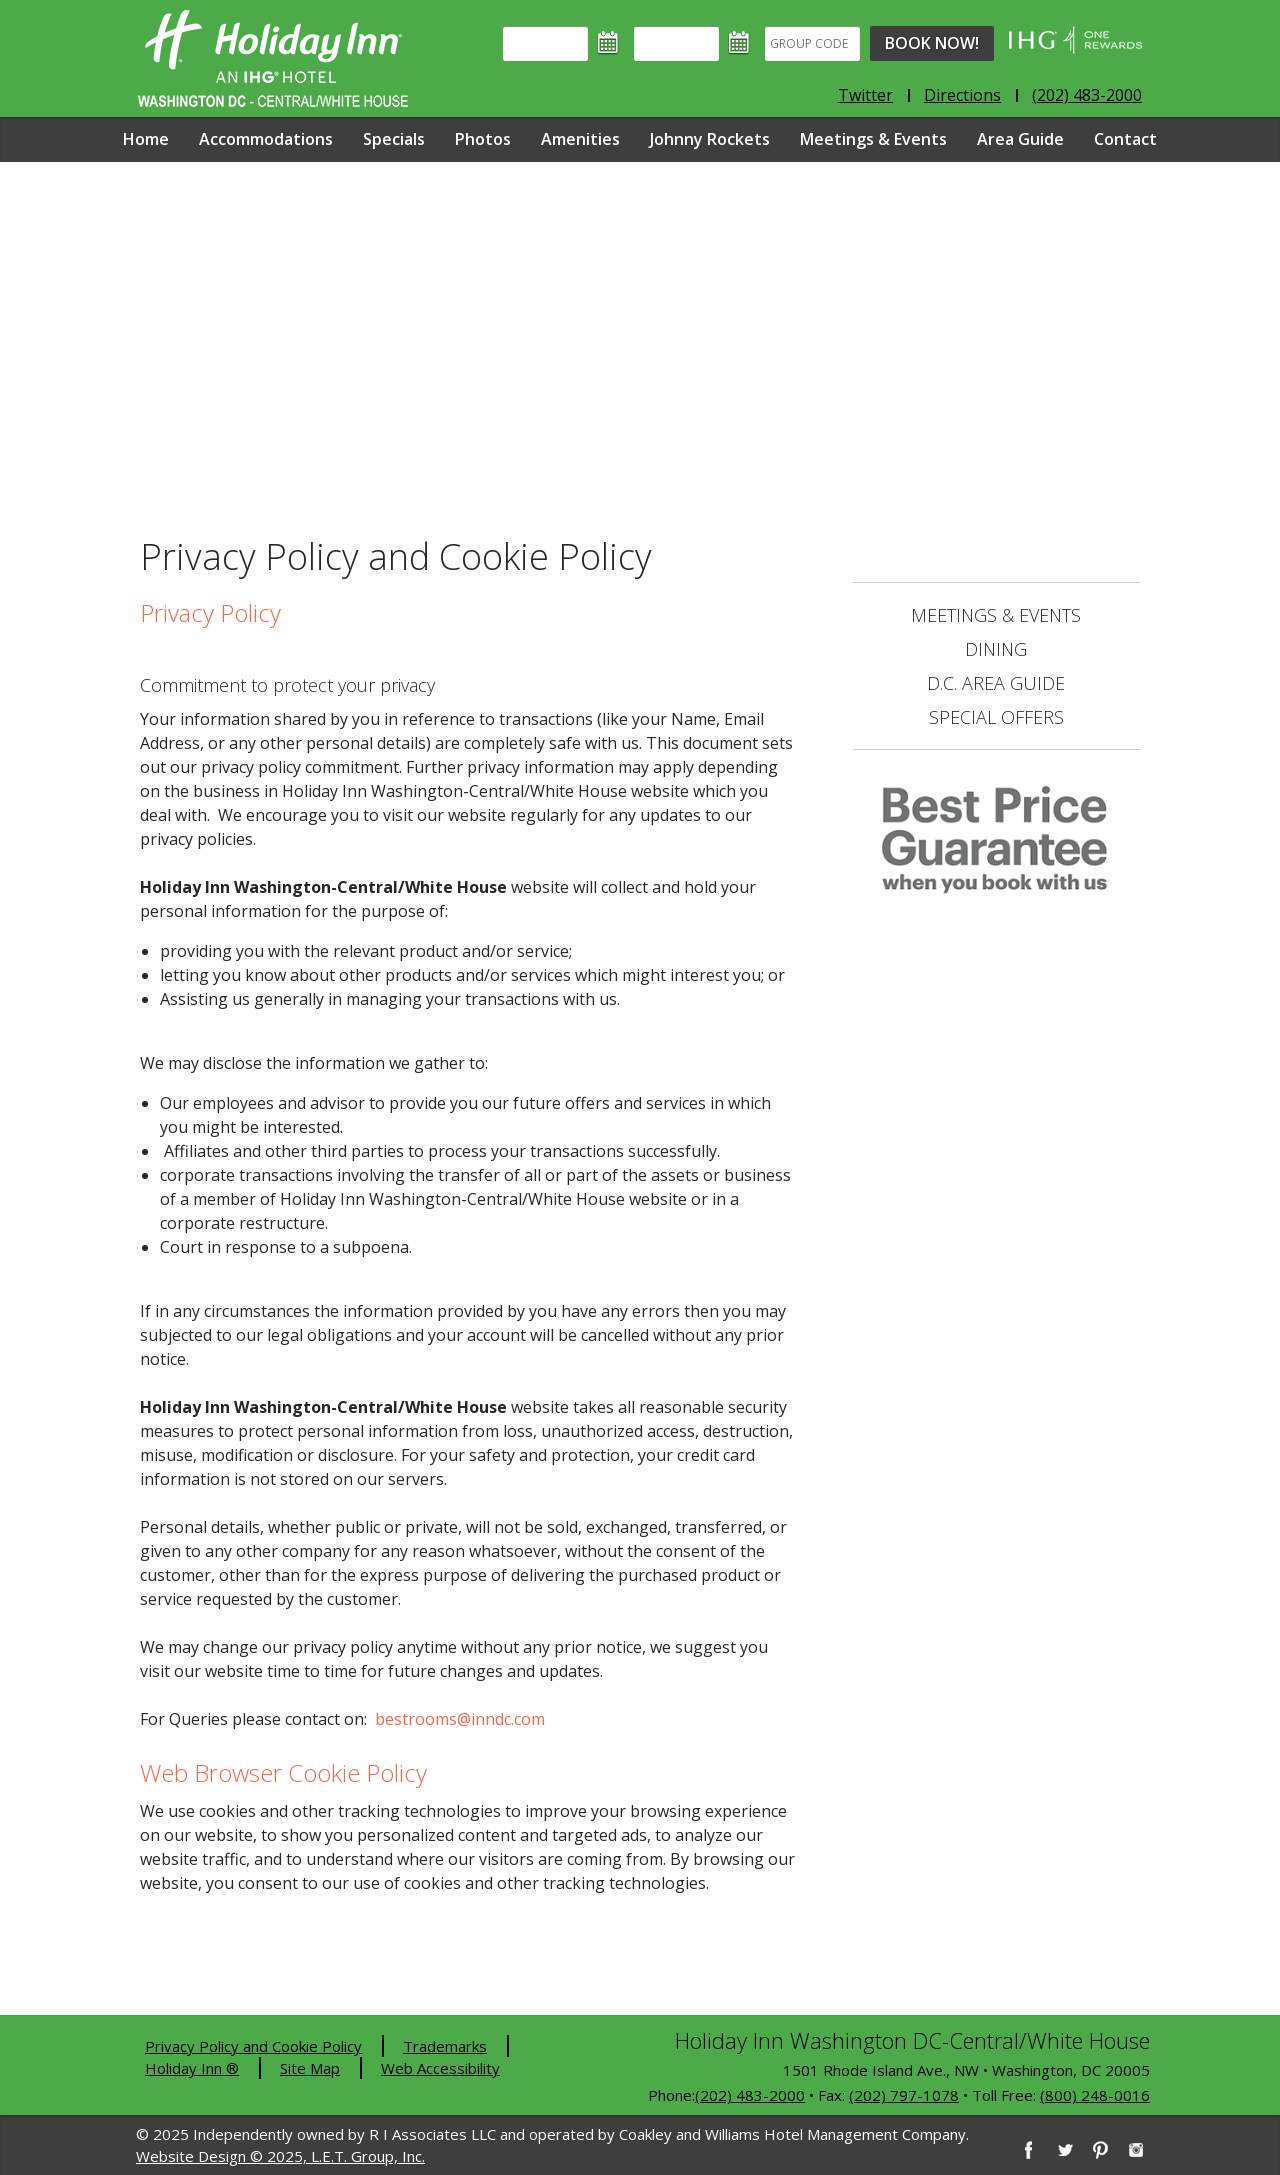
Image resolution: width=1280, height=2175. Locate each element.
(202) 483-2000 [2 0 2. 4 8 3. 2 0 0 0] (750, 2095)
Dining (996, 649)
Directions (962, 95)
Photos (483, 139)
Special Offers (996, 717)
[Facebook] (1028, 2150)
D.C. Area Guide (996, 683)
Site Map (310, 2068)
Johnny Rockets (710, 139)
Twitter (865, 95)
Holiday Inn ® (192, 2068)
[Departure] (676, 43)
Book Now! (932, 43)
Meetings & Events (873, 139)
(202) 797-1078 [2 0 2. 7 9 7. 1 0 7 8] (904, 2095)
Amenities (580, 139)
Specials (394, 139)
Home (146, 139)
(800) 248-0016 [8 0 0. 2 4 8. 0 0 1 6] (1095, 2095)
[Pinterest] (1100, 2150)
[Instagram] (1136, 2150)
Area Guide (1020, 139)
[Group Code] (812, 43)
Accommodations (266, 139)
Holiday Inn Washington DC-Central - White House (273, 58)
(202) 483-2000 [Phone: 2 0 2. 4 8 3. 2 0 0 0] (1087, 95)
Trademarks (445, 2046)
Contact (1125, 139)
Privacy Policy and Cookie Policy (253, 2046)
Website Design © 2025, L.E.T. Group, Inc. (280, 2156)
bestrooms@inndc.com (460, 1719)
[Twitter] (1064, 2150)
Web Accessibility (440, 2068)
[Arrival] (545, 43)
